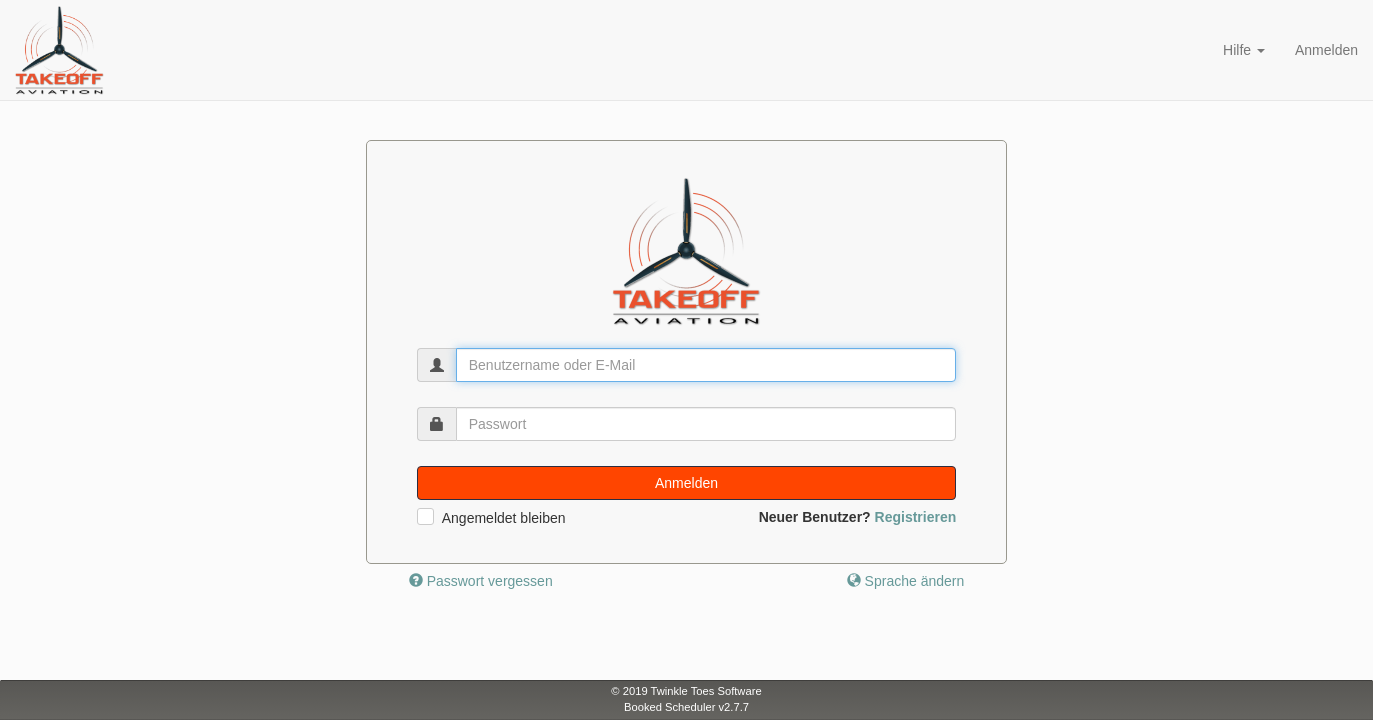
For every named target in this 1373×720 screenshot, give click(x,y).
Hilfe (1244, 50)
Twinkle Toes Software (706, 691)
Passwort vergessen (481, 581)
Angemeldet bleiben (504, 518)
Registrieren (916, 517)
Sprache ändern (906, 581)
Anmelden (1326, 50)
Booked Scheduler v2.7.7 (686, 707)
